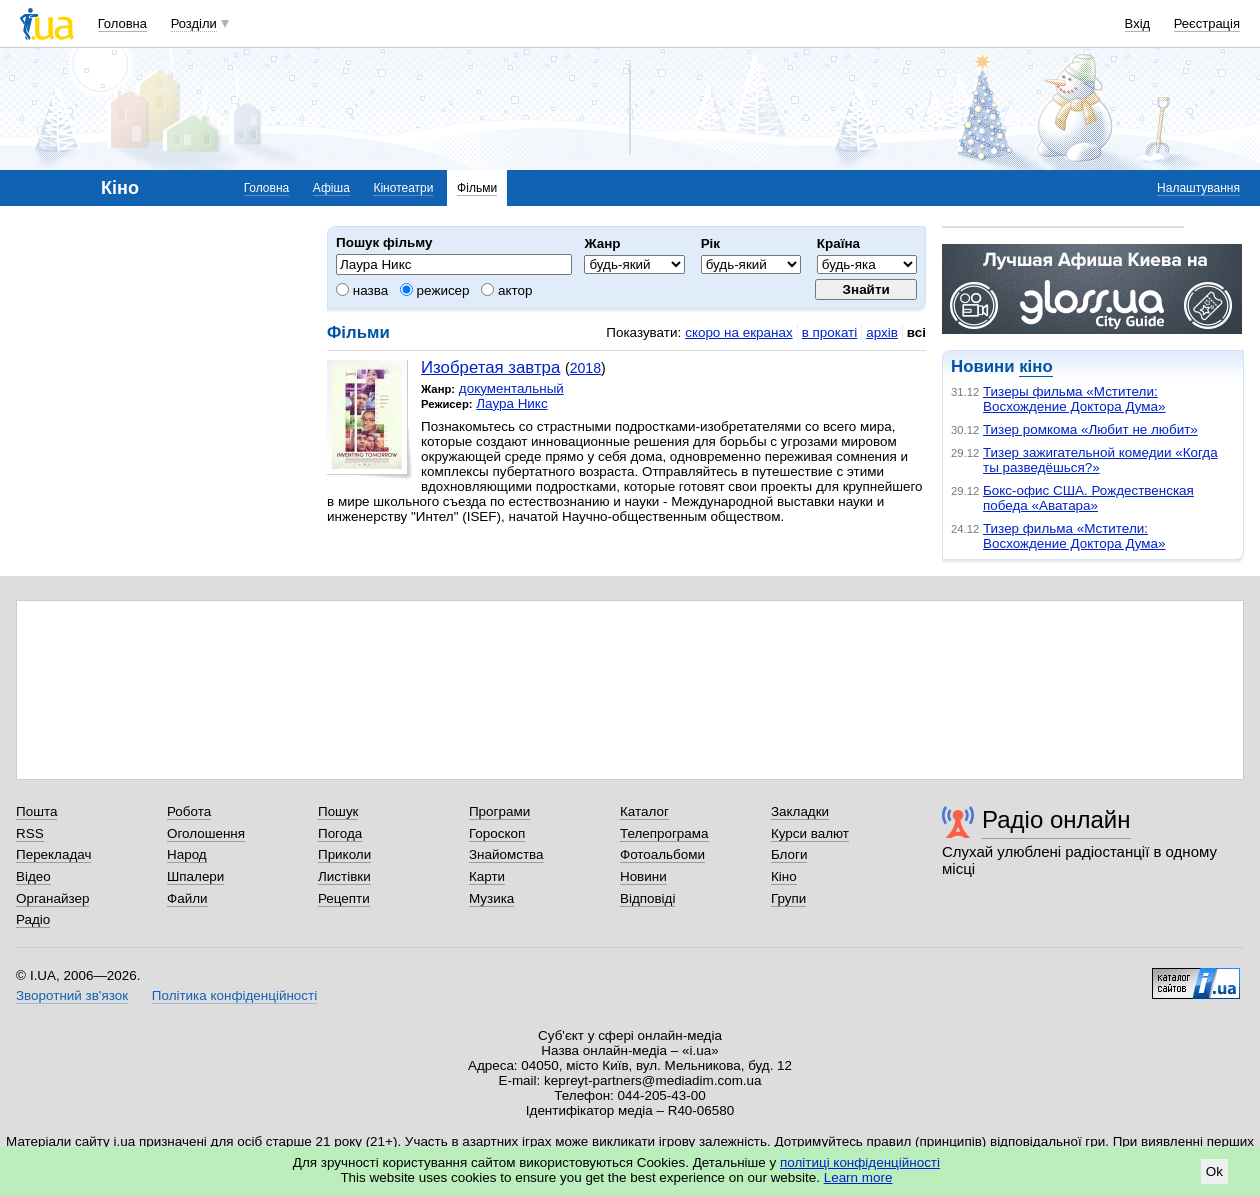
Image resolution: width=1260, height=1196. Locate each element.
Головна (122, 23)
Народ (187, 854)
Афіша (331, 188)
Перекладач (53, 854)
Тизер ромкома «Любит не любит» (1090, 429)
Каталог (644, 811)
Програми (499, 811)
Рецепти (344, 898)
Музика (491, 898)
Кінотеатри (403, 188)
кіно (1035, 366)
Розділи (194, 23)
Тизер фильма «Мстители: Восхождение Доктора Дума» (1074, 536)
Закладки (800, 811)
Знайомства (506, 854)
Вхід (1138, 23)
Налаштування (1198, 188)
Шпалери (195, 876)
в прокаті (830, 332)
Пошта (36, 811)
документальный (511, 388)
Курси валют (810, 833)
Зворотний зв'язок (72, 995)
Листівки (344, 876)
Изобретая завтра (490, 367)
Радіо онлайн (1056, 819)
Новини (643, 876)
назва (362, 290)
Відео (33, 876)
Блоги (789, 854)
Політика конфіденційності (234, 995)
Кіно (784, 876)
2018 (585, 368)
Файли (187, 898)
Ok (1214, 1171)
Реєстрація (1207, 23)
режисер (435, 290)
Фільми (477, 188)
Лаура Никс (511, 403)
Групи (788, 898)
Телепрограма (664, 833)
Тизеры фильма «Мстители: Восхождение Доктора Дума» (1074, 399)
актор (506, 290)
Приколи (344, 854)
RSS (30, 833)
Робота (189, 811)
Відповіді (648, 898)
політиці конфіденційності (860, 1162)
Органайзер (52, 898)
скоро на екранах (738, 332)
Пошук (338, 811)
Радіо (33, 919)
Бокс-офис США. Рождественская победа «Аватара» (1088, 498)
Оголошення (206, 833)
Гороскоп (497, 833)
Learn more (858, 1177)
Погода (340, 833)
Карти (487, 876)
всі (916, 332)
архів (882, 332)
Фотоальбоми (662, 854)
